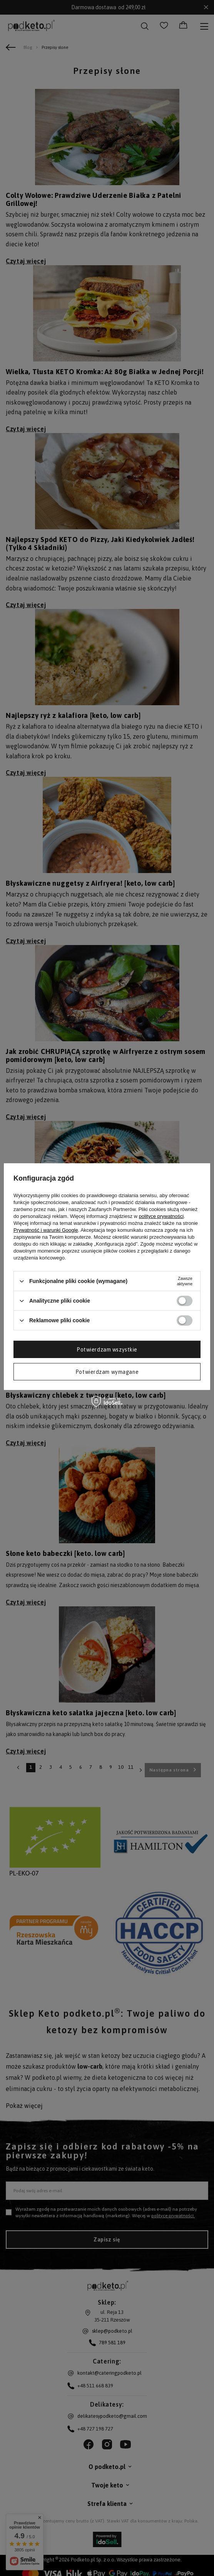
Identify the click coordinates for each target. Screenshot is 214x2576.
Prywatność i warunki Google (45, 1230)
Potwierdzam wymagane (107, 1371)
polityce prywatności (161, 1216)
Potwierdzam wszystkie (107, 1349)
